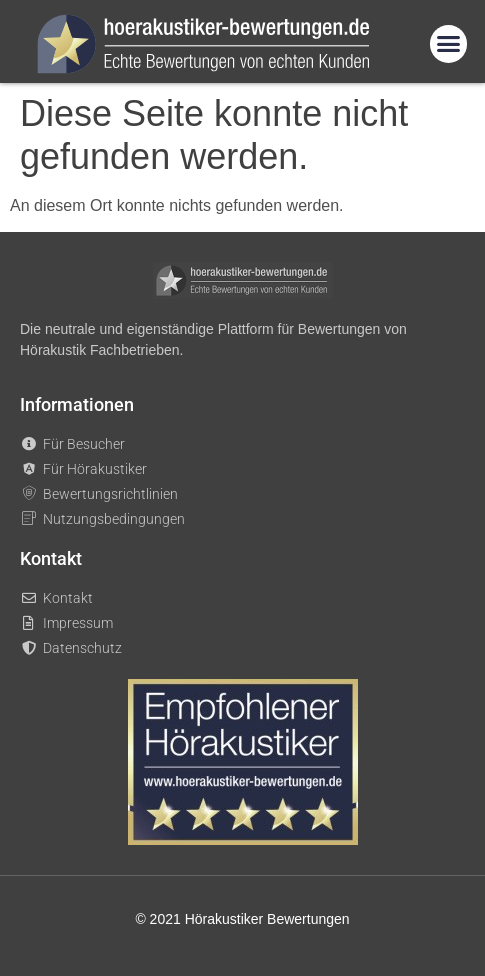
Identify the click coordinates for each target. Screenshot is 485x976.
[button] (449, 44)
